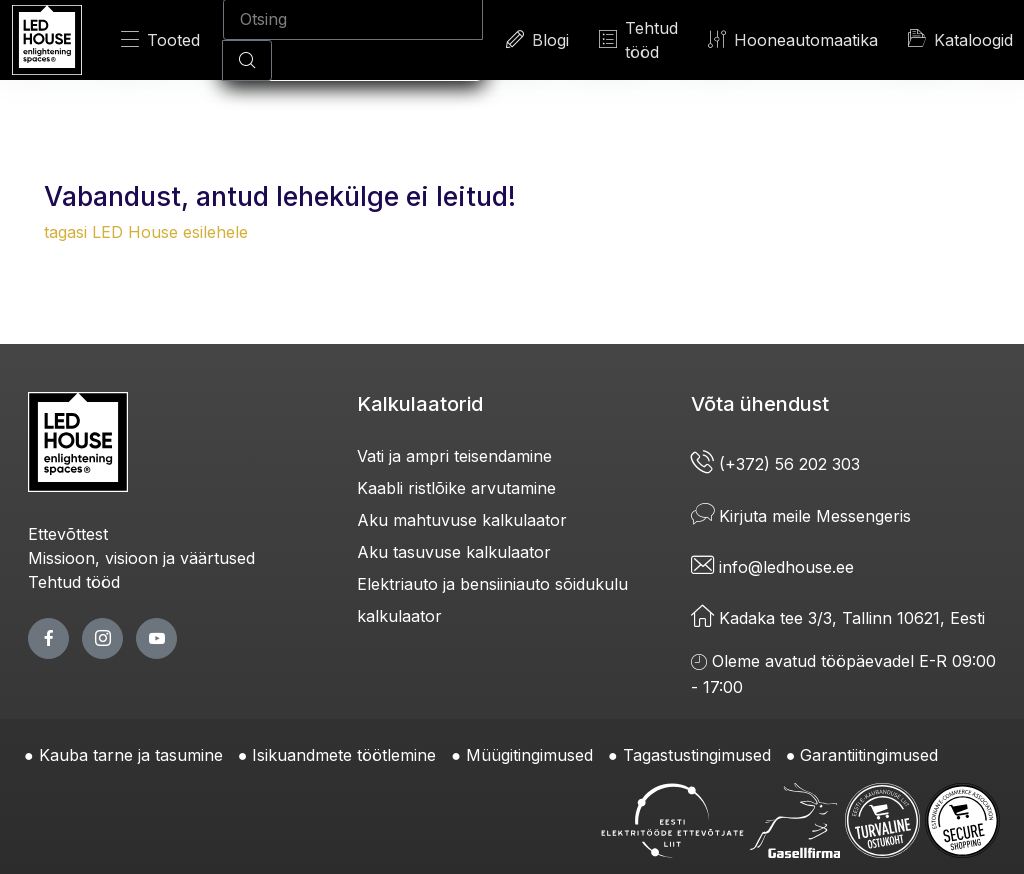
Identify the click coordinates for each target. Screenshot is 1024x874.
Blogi (537, 39)
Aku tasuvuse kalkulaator (454, 552)
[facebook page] (48, 638)
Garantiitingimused (869, 755)
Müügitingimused (529, 755)
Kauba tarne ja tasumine (131, 755)
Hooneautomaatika (793, 39)
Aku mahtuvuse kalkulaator (462, 520)
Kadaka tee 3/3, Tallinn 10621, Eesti (838, 618)
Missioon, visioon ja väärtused (141, 558)
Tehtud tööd (638, 40)
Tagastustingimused (697, 755)
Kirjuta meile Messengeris (801, 516)
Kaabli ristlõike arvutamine (456, 488)
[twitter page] (102, 638)
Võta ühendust (760, 404)
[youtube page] (156, 638)
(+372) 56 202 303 (775, 464)
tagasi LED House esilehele (146, 232)
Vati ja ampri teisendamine (454, 456)
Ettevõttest (68, 534)
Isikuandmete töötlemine (344, 755)
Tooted (160, 39)
